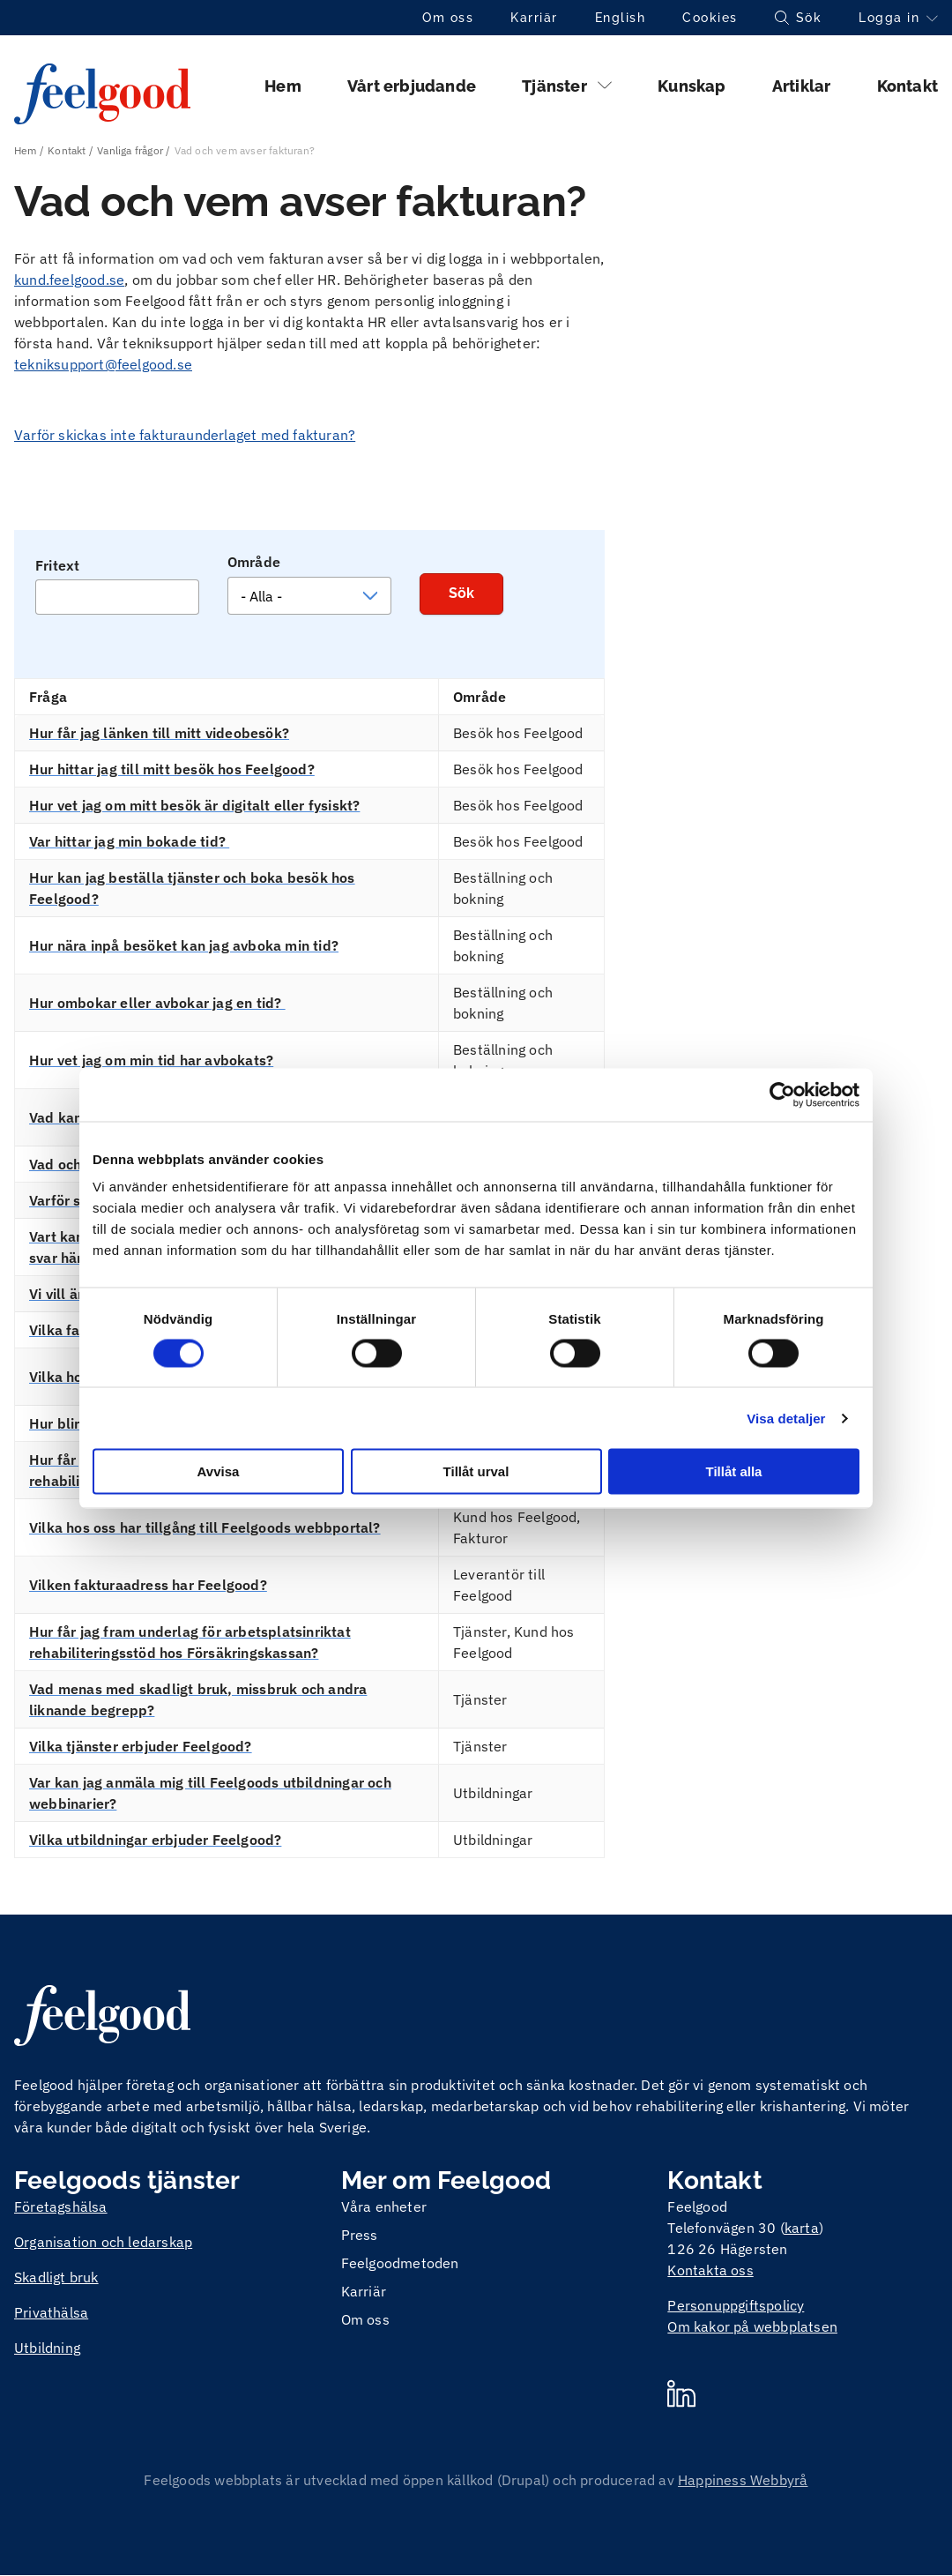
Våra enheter (384, 2206)
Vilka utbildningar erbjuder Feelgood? (155, 1839)
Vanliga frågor (130, 150)
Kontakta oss (710, 2270)
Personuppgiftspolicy (735, 2305)
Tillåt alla (734, 1471)
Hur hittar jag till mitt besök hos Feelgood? (172, 769)
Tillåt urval (476, 1471)
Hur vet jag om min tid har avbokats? (151, 1060)
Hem (282, 86)
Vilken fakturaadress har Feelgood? (148, 1585)
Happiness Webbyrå (742, 2480)
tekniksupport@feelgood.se (103, 364)
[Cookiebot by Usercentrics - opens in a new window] (782, 1094)
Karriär (534, 18)
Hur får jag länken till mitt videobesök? (159, 733)
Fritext (57, 565)
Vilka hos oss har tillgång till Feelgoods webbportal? (205, 1527)
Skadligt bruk (56, 2277)
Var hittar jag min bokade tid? (129, 841)
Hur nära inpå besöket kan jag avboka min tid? (183, 945)
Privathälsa (51, 2312)
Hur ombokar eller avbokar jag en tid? (157, 1003)
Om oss (447, 18)
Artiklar (801, 86)
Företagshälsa (61, 2206)
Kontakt (907, 86)
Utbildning (47, 2347)
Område (253, 562)
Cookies (710, 18)
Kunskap (691, 86)
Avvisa (218, 1471)
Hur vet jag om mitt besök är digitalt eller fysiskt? (194, 805)
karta (802, 2227)
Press (359, 2235)
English (620, 18)
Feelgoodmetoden (400, 2263)
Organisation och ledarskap (103, 2242)
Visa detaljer (786, 1417)
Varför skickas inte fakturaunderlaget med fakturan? (184, 435)
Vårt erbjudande (411, 86)
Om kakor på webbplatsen (752, 2326)
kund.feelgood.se (69, 279)
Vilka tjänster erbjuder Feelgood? (140, 1746)
